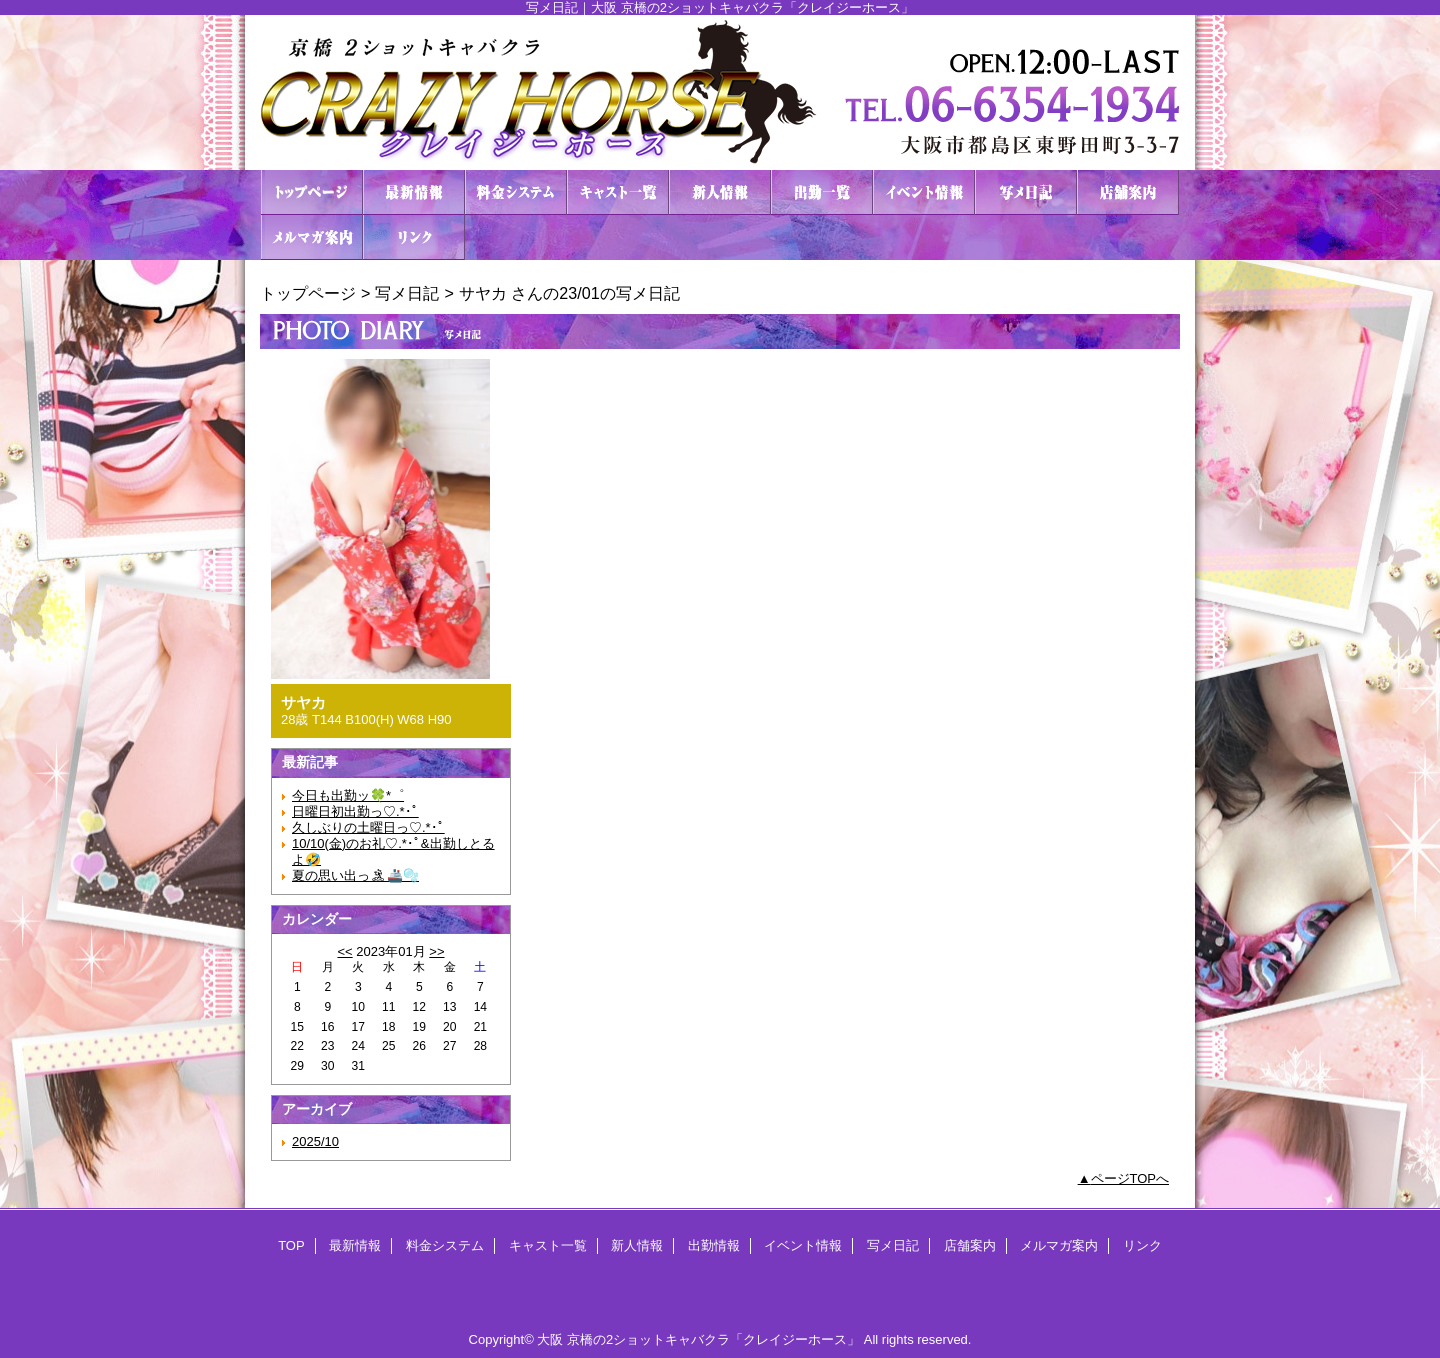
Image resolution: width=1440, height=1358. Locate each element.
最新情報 (414, 192)
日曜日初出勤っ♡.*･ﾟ (355, 811)
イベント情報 (924, 192)
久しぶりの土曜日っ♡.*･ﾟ (368, 827)
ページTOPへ (1130, 1178)
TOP (312, 192)
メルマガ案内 (312, 237)
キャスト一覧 (618, 192)
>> (436, 951)
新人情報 (720, 192)
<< (344, 951)
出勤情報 (822, 192)
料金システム (516, 192)
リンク (414, 237)
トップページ (308, 293)
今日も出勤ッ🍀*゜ (348, 795)
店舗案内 (1128, 192)
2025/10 (315, 1141)
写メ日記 (1026, 192)
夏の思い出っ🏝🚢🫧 (355, 875)
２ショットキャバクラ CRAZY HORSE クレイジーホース (720, 92)
